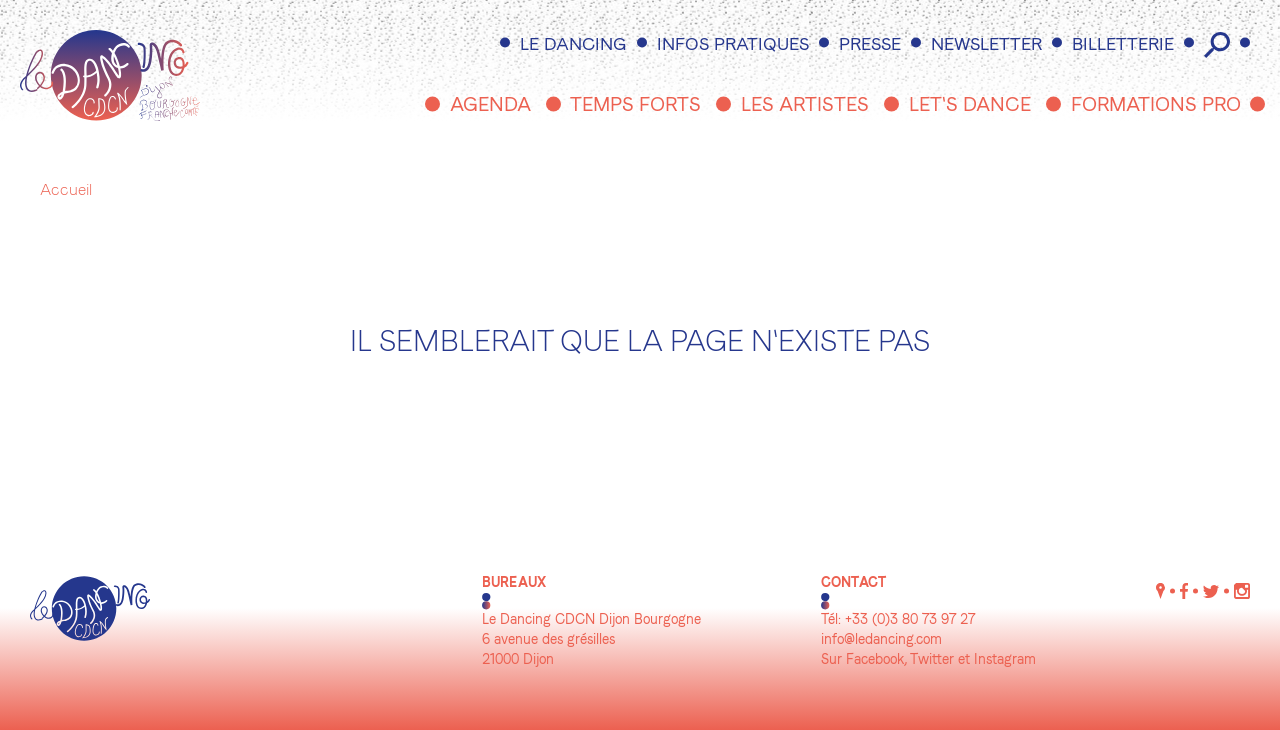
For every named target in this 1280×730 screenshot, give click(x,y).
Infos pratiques (733, 45)
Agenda (490, 106)
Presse (870, 45)
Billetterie (1123, 45)
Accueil (66, 191)
